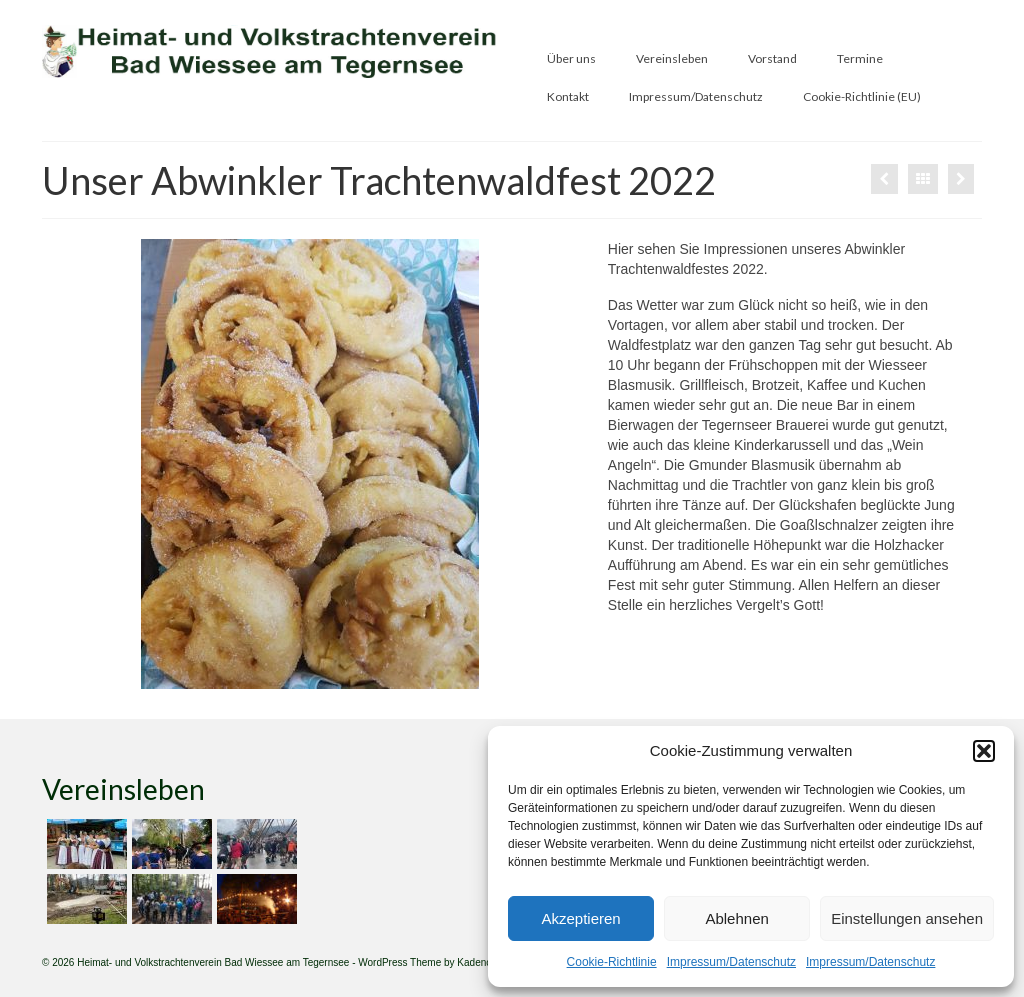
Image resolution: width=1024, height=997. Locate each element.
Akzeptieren (580, 918)
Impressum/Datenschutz (731, 962)
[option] (310, 464)
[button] (984, 751)
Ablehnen (736, 918)
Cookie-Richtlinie (612, 962)
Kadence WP (486, 962)
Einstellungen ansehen (907, 918)
